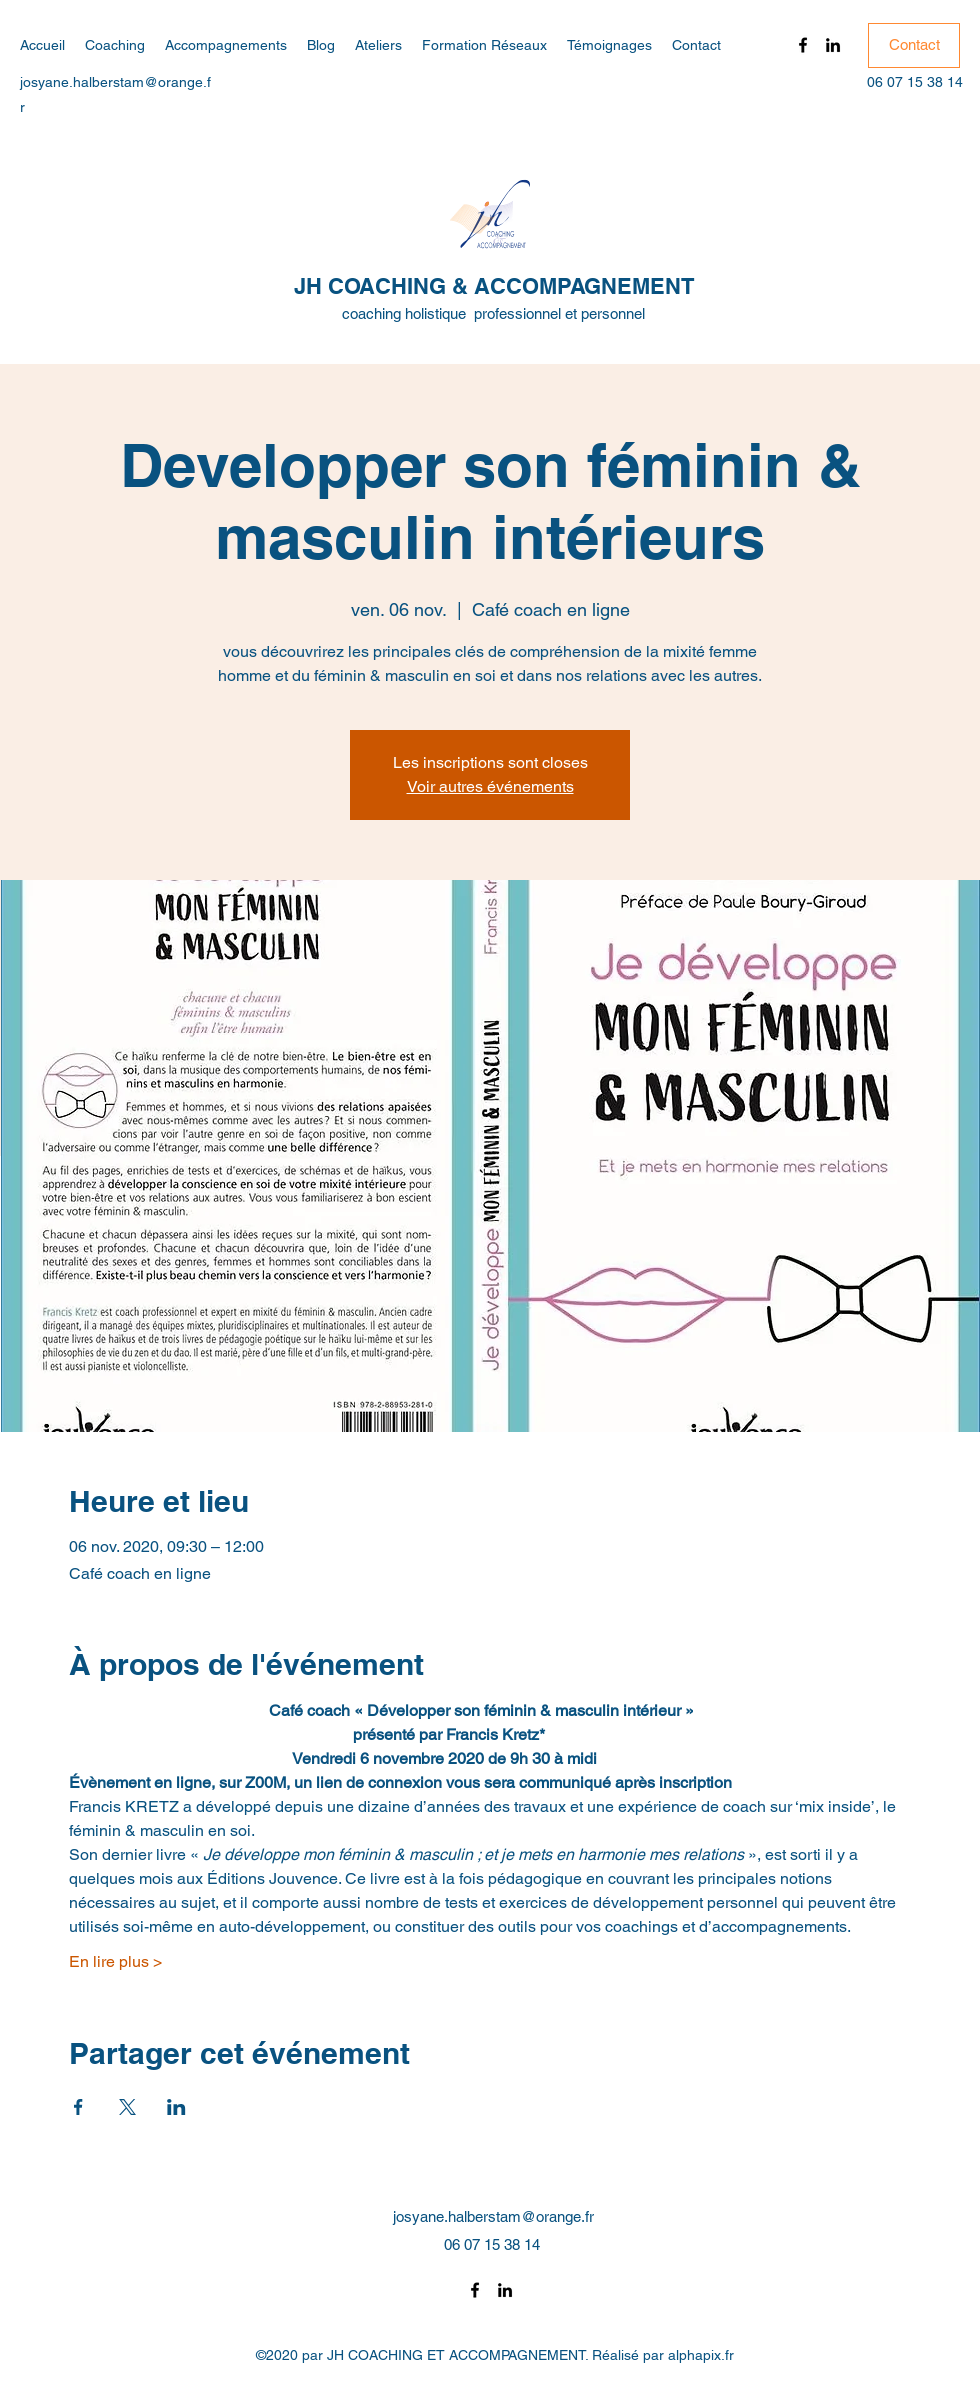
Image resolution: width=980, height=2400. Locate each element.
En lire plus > (115, 1961)
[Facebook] (803, 45)
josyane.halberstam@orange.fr (493, 2216)
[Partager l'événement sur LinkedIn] (176, 2107)
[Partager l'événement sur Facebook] (78, 2107)
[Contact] (914, 45)
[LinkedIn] (833, 45)
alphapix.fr (701, 2355)
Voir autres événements (490, 786)
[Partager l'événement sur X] (127, 2107)
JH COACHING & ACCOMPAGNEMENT (494, 286)
